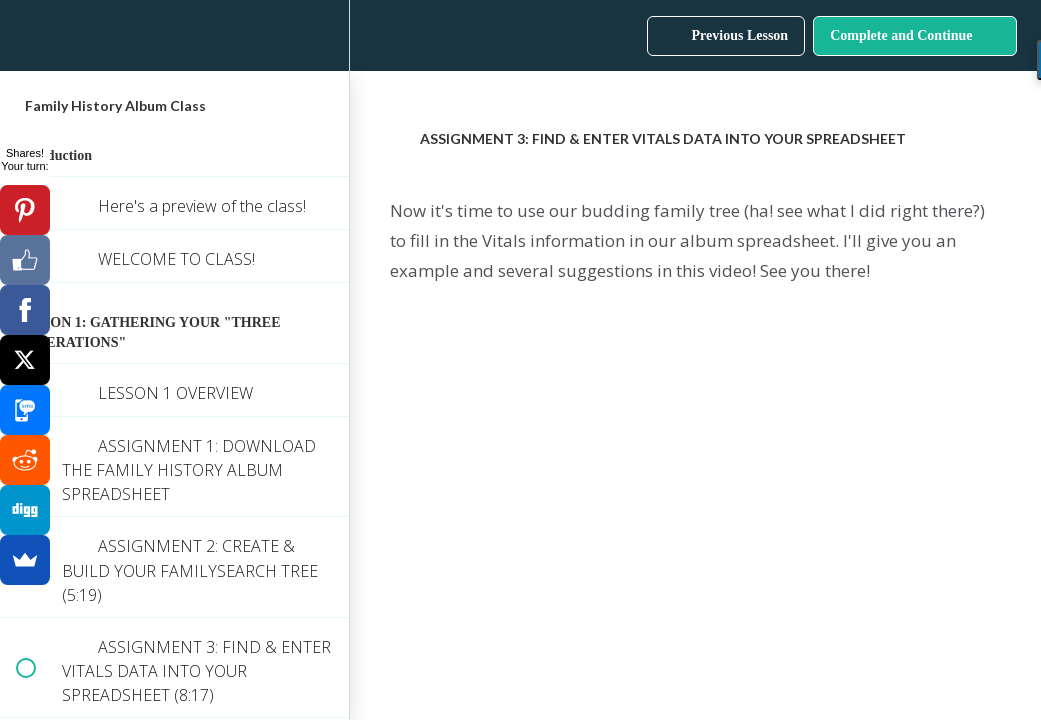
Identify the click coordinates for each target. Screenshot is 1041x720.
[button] (25, 35)
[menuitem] (324, 35)
